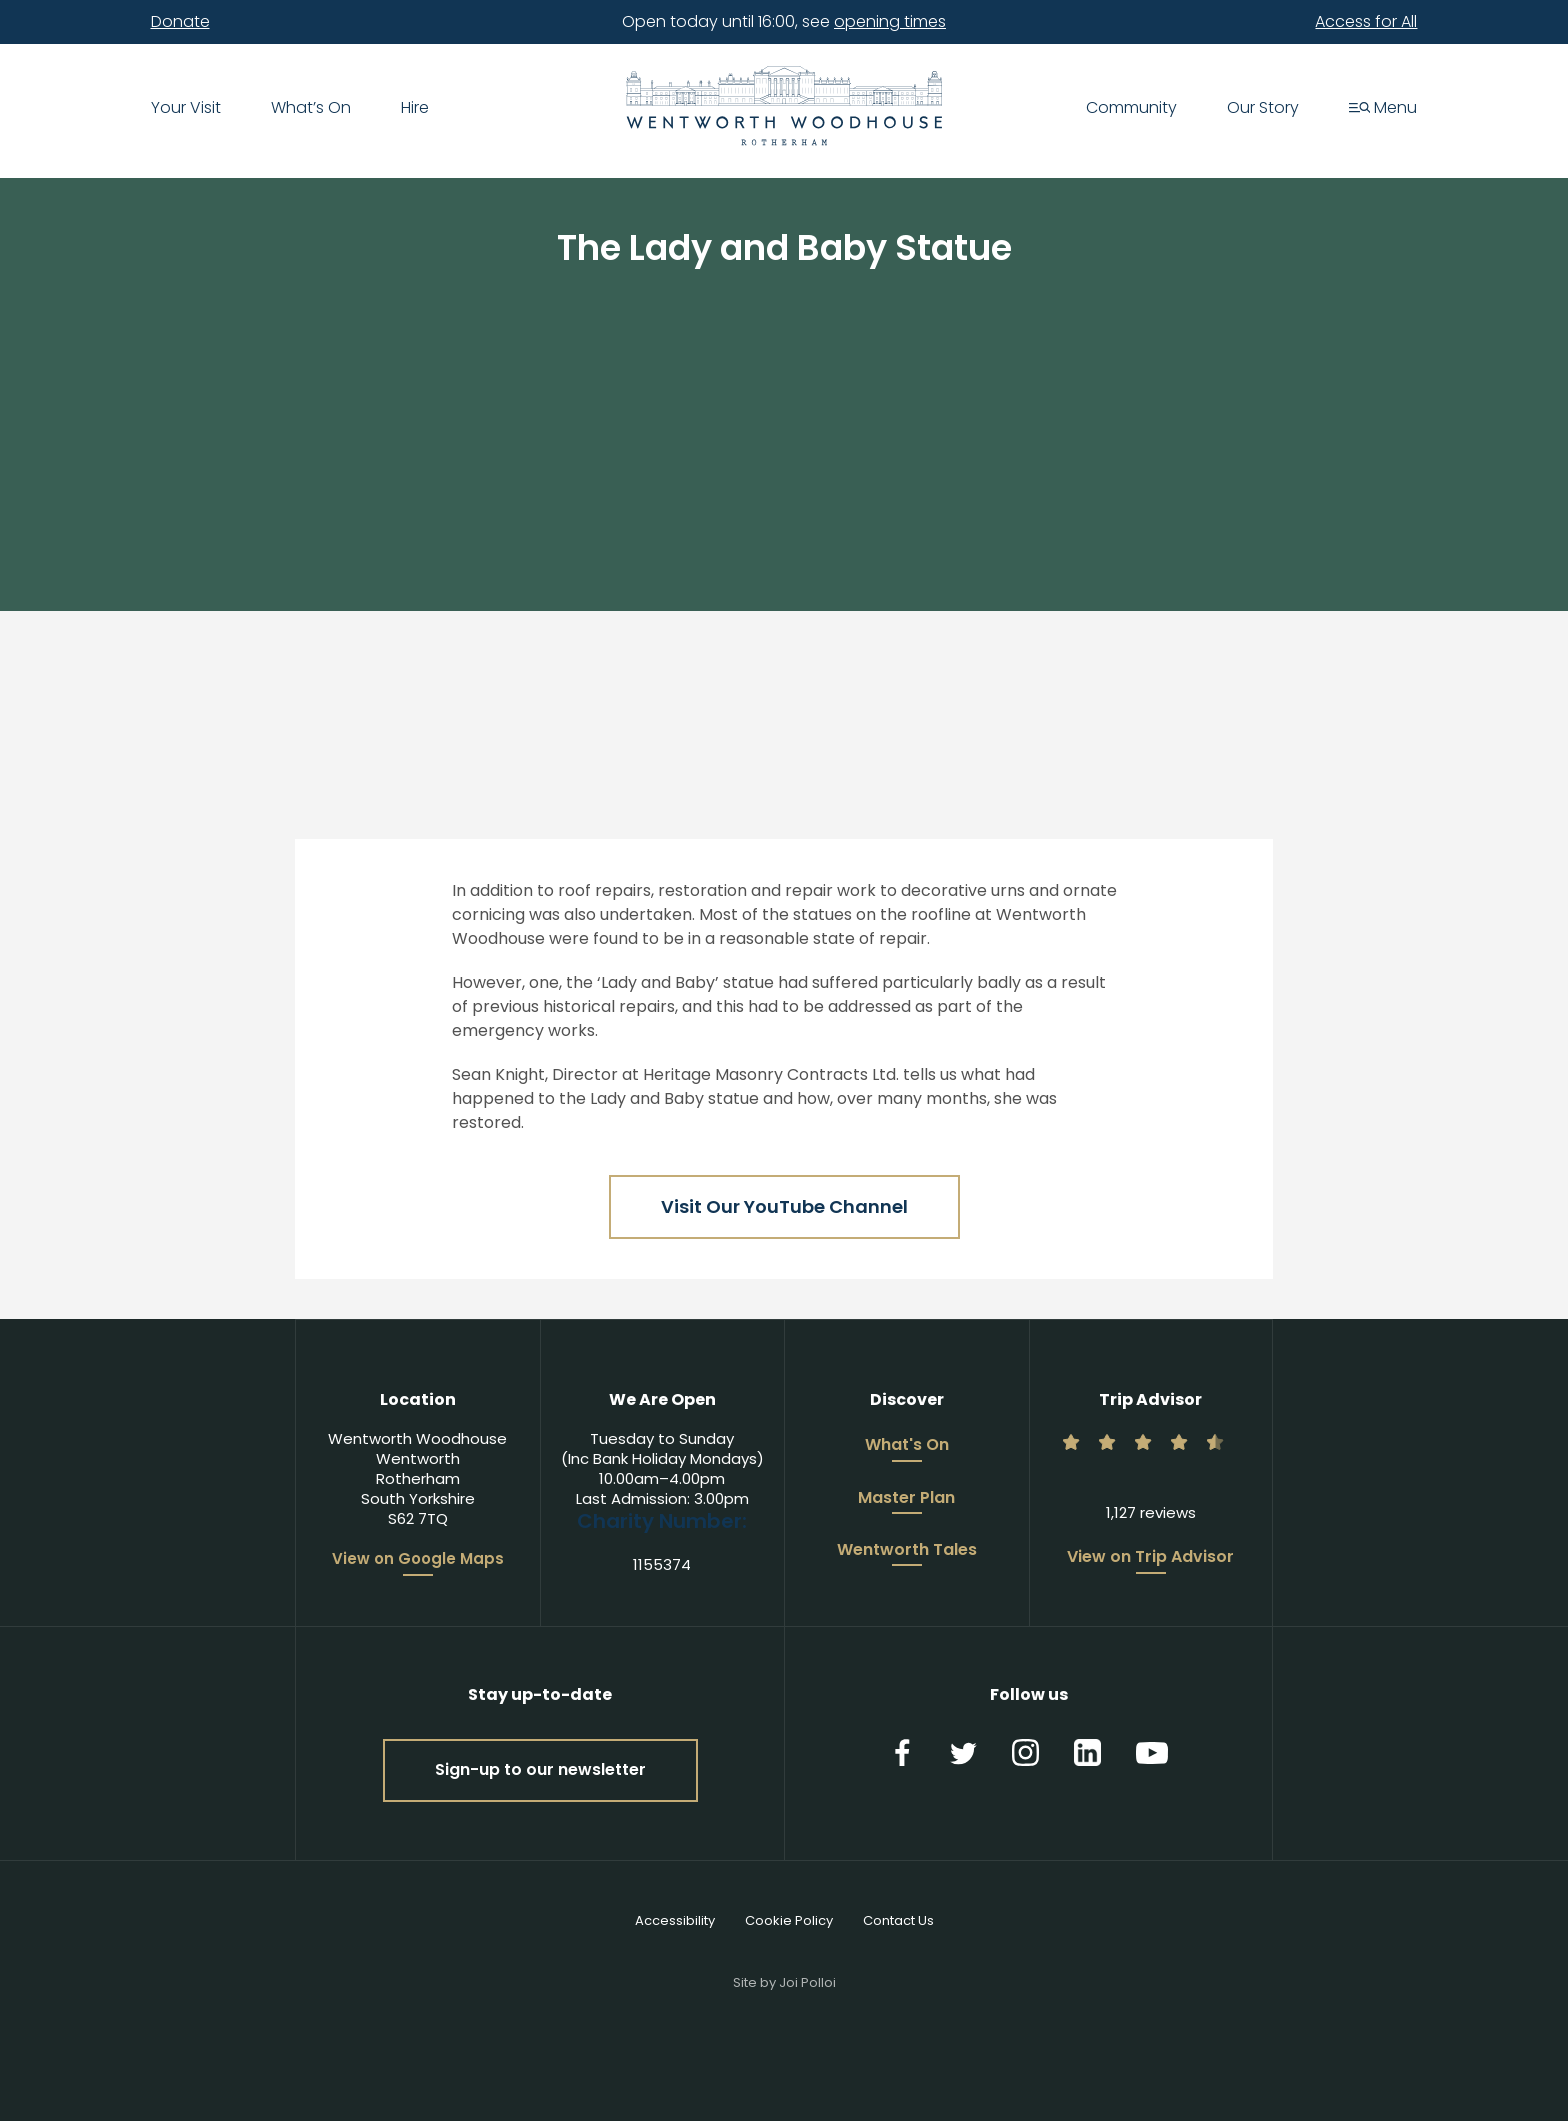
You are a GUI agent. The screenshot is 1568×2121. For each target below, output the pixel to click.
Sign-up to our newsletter (540, 1769)
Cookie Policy (789, 1920)
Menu (1383, 109)
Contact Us (898, 1920)
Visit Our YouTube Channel (784, 1206)
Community (1131, 109)
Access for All (1366, 22)
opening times (890, 21)
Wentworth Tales (907, 1551)
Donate (180, 22)
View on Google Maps (418, 1559)
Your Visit (186, 109)
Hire (415, 109)
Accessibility (675, 1920)
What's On (907, 1446)
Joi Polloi (807, 1982)
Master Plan (906, 1499)
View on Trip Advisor (1150, 1558)
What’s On (311, 109)
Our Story (1263, 109)
